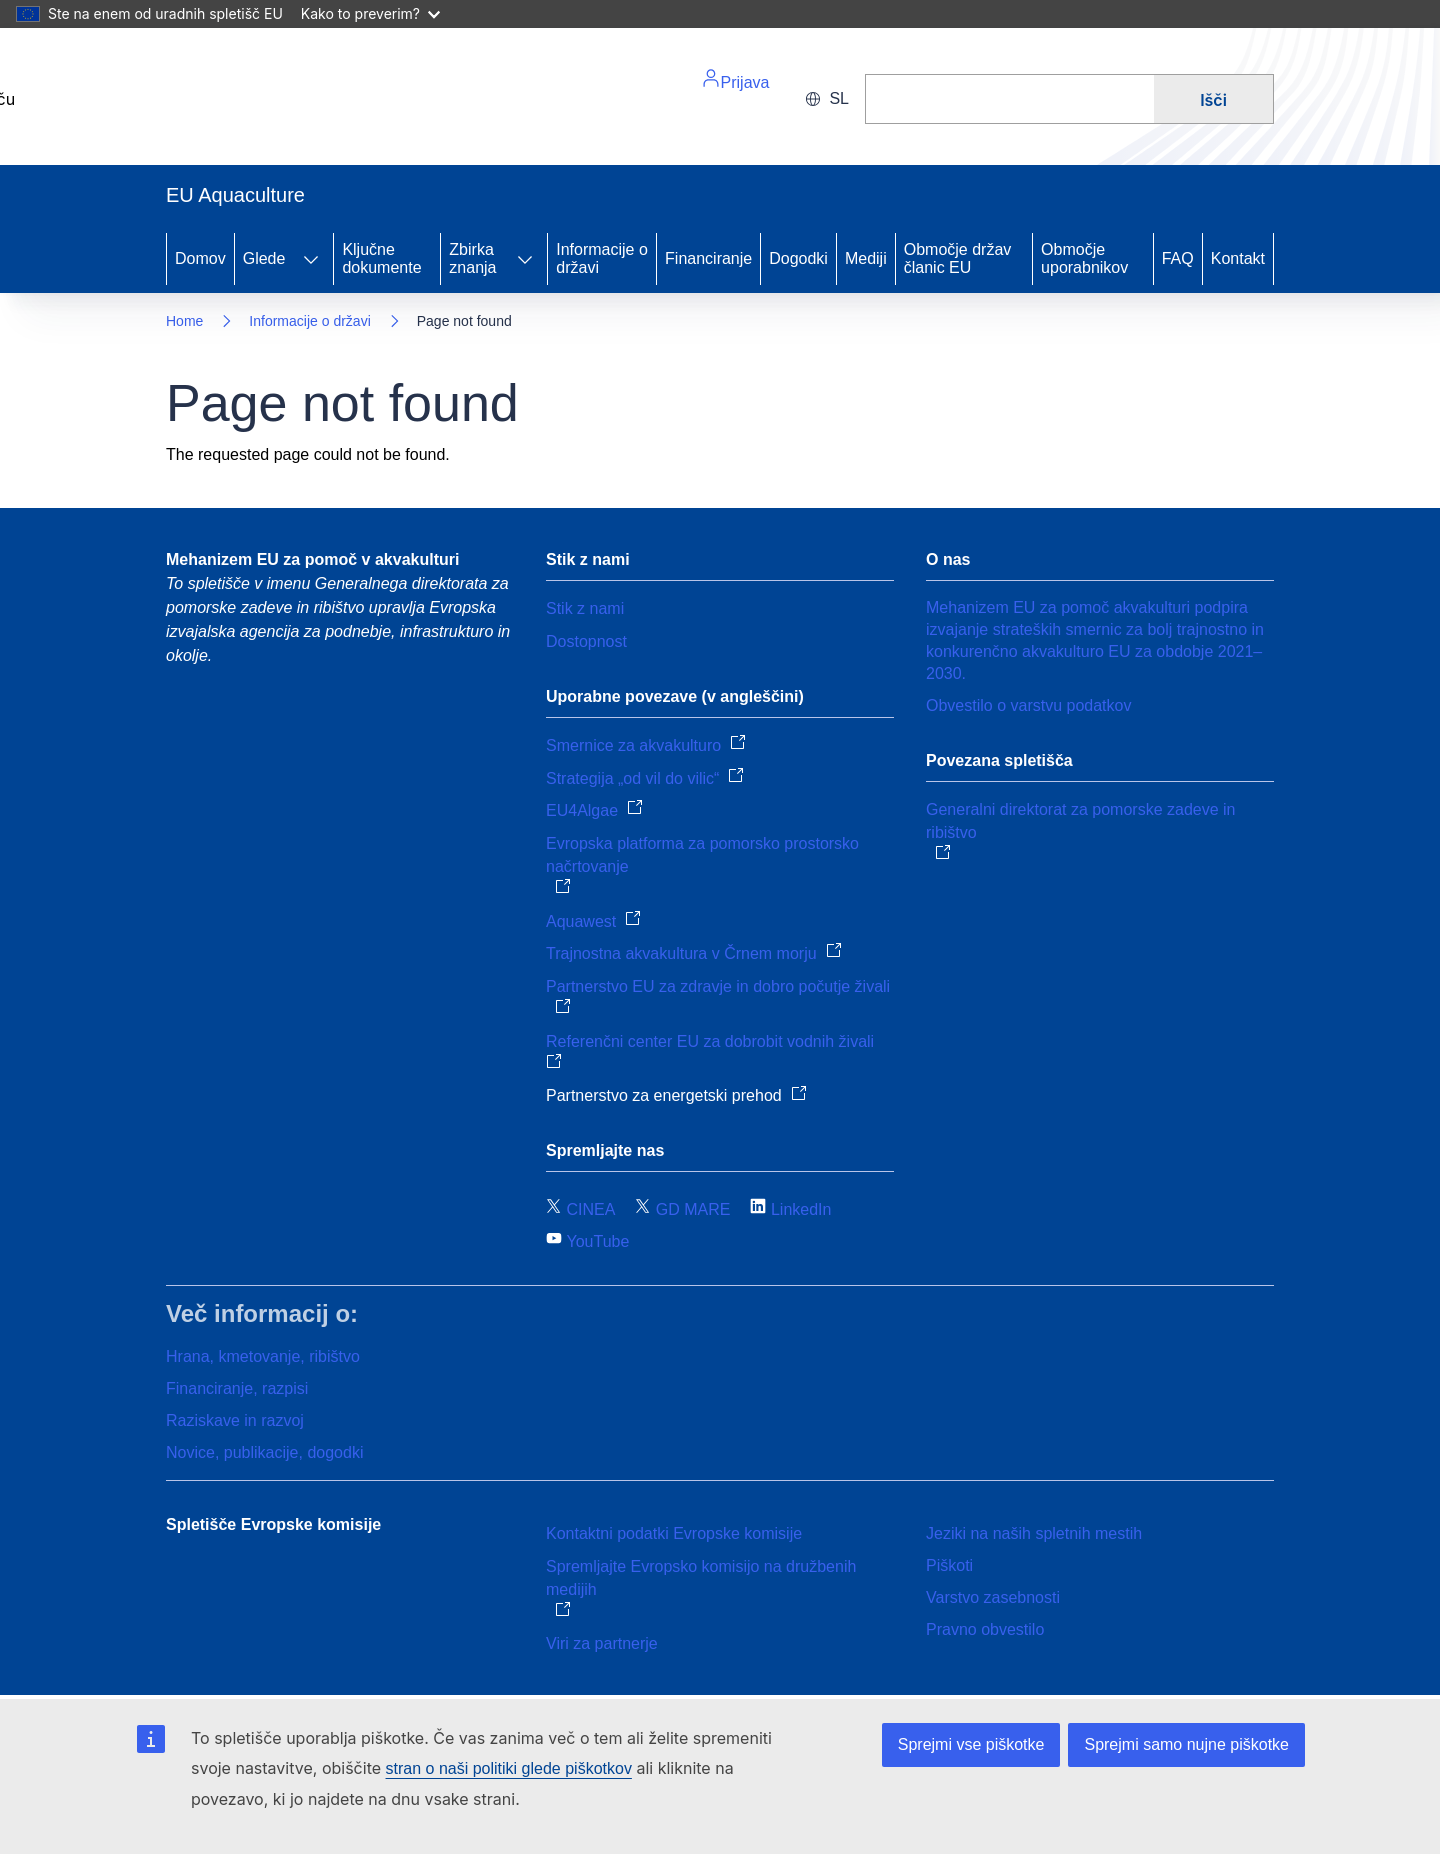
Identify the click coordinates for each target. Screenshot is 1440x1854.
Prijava (735, 79)
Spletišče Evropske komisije (273, 1524)
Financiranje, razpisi (237, 1388)
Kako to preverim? (370, 13)
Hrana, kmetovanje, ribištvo (263, 1356)
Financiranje (708, 258)
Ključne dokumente (381, 258)
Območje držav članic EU (958, 258)
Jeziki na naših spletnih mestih (1034, 1533)
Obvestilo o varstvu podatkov (1028, 705)
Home (184, 321)
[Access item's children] (311, 259)
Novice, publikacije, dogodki (264, 1452)
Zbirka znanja (472, 258)
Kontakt (1238, 258)
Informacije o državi (602, 258)
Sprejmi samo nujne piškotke (1186, 1744)
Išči (1213, 100)
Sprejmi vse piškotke (971, 1744)
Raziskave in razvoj (235, 1420)
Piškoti (949, 1565)
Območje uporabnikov (1084, 258)
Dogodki (798, 258)
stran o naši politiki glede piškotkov (509, 1768)
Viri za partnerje (602, 1643)
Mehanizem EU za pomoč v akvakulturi (312, 559)
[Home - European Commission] (303, 107)
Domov (200, 258)
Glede (264, 258)
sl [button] (827, 98)
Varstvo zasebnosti (993, 1597)
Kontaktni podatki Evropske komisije (674, 1533)
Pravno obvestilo (985, 1629)
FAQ (1178, 258)
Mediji (866, 258)
